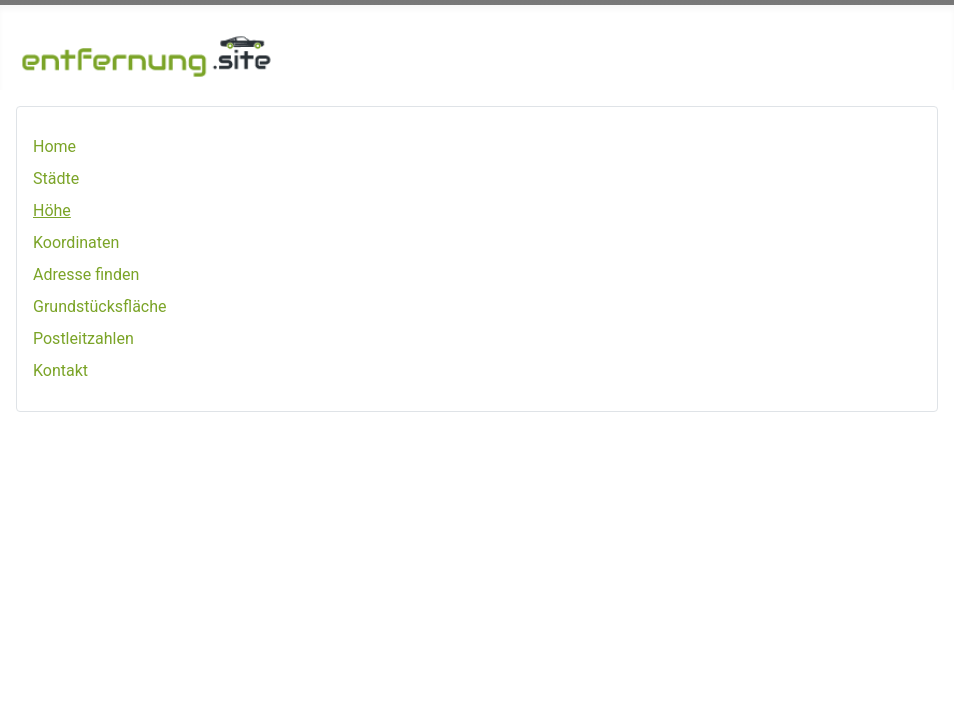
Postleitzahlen (83, 338)
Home (54, 146)
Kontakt (60, 370)
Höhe (52, 210)
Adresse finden (86, 274)
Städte (56, 178)
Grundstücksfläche (100, 306)
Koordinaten (76, 242)
